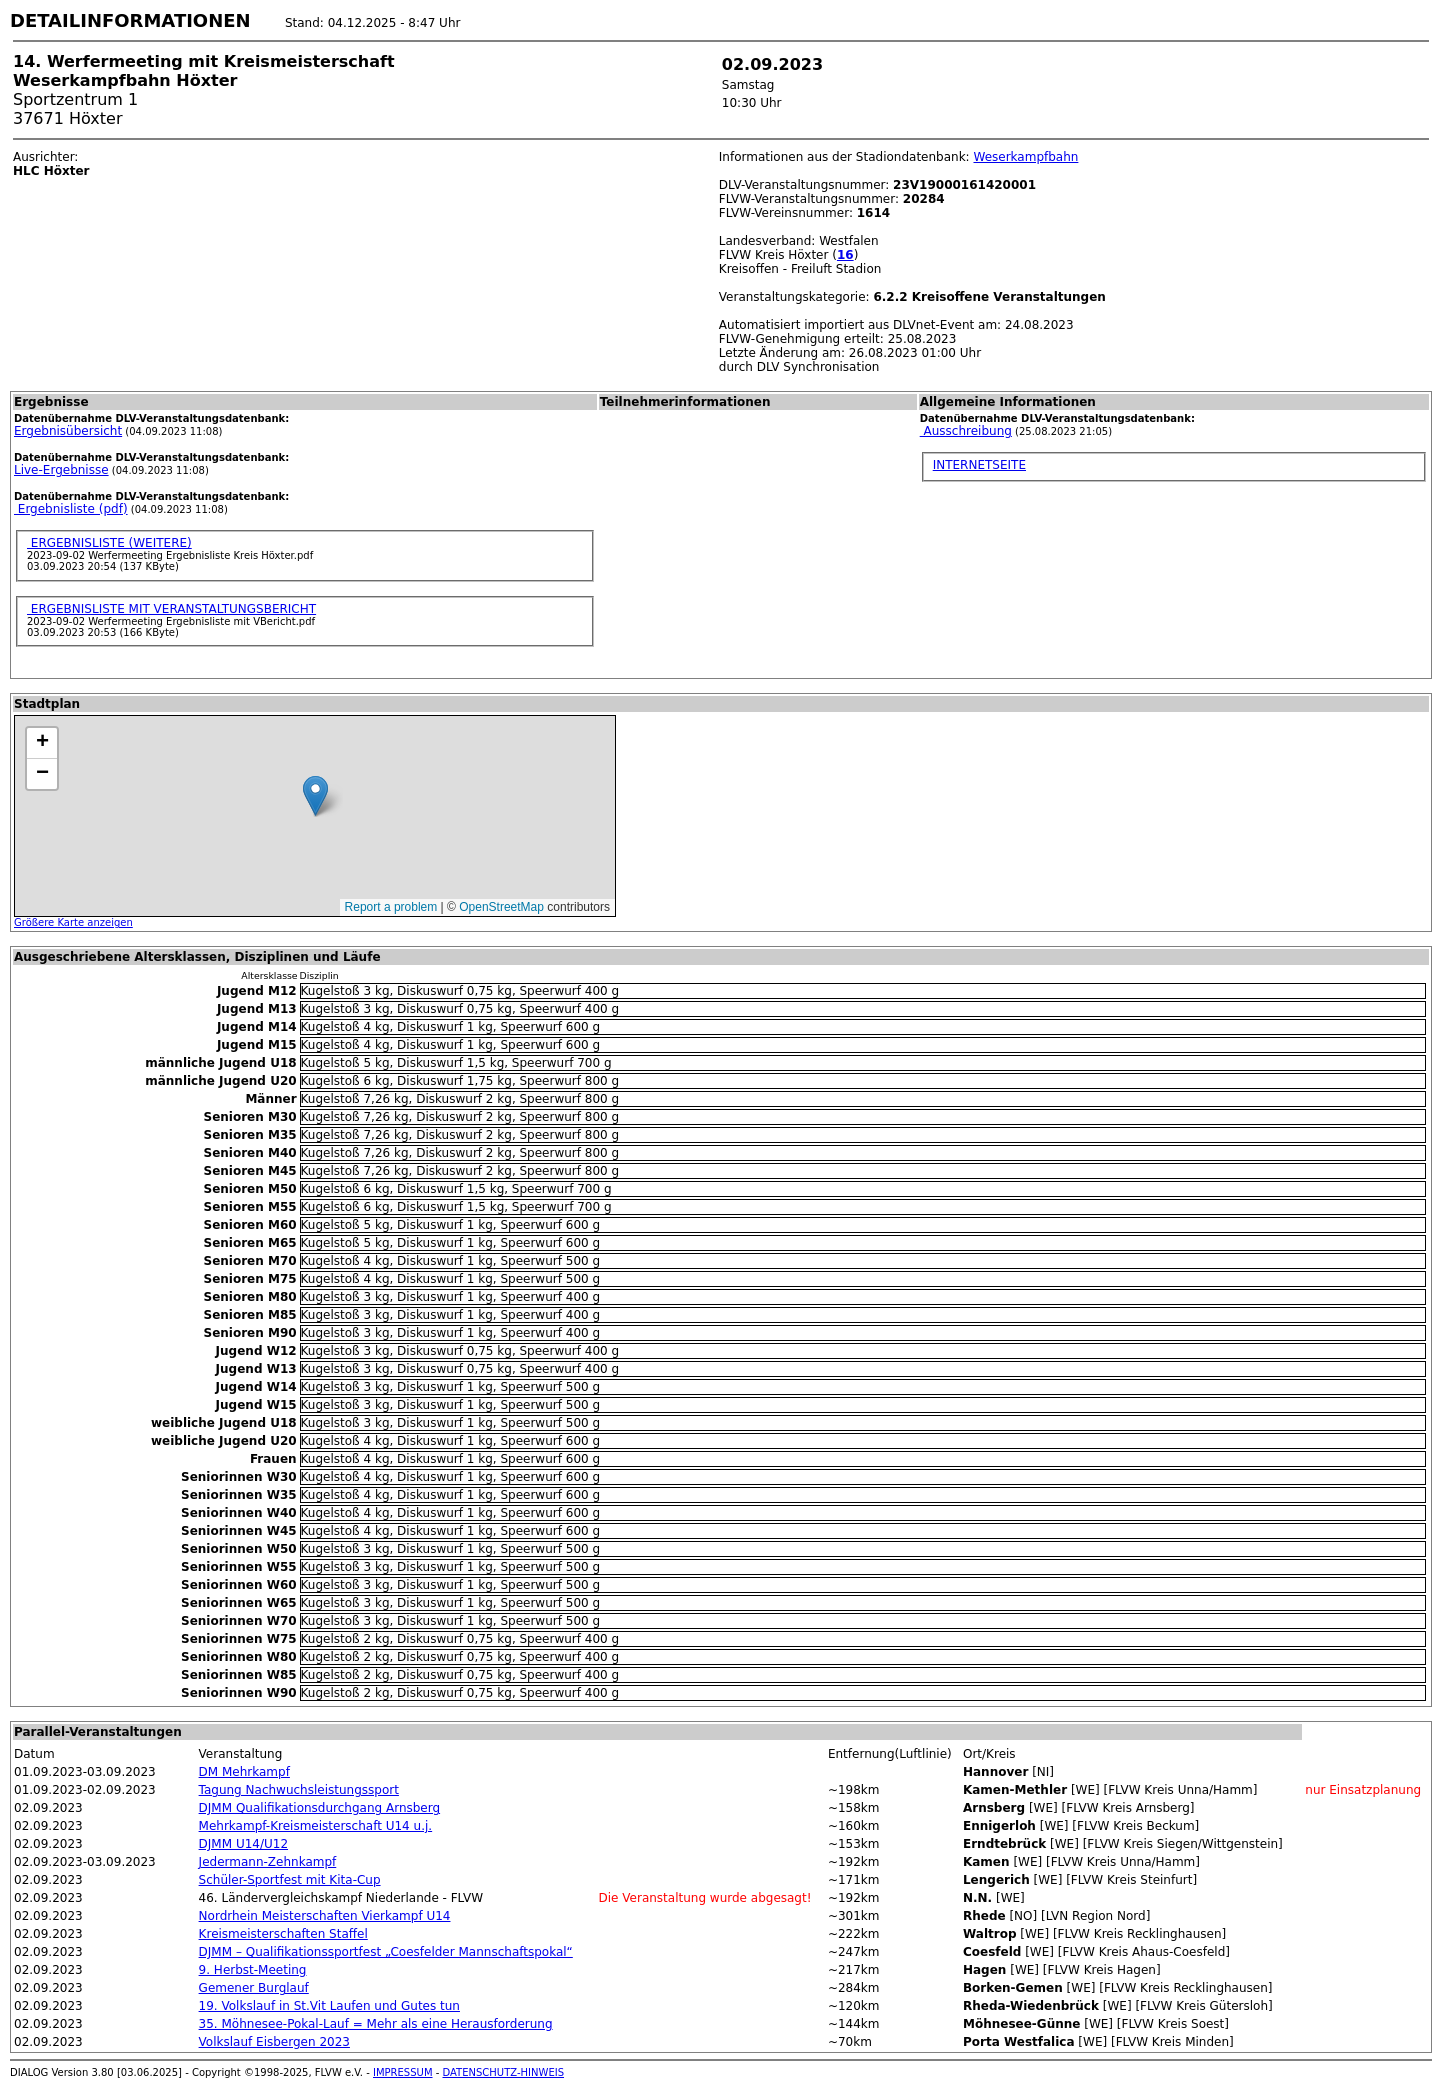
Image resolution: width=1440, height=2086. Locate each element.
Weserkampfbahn (1025, 157)
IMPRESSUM (403, 2072)
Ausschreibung (966, 431)
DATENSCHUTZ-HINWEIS (504, 2072)
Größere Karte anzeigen (73, 922)
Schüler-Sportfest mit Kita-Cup (290, 1880)
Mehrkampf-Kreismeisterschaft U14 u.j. (316, 1826)
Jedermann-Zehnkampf (268, 1862)
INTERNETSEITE (979, 465)
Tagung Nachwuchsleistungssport (299, 1790)
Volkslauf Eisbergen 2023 (274, 2042)
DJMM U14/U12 (243, 1844)
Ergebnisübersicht (68, 431)
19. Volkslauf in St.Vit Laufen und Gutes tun (329, 2006)
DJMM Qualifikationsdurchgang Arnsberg (320, 1808)
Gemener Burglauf (254, 1988)
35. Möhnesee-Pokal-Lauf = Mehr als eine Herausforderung (376, 2024)
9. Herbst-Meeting (253, 1970)
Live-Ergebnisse (61, 470)
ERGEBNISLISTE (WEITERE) (109, 543)
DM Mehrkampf (244, 1772)
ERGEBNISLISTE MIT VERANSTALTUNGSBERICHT (171, 609)
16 (845, 255)
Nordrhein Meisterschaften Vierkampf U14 (325, 1916)
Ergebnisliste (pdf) (71, 509)
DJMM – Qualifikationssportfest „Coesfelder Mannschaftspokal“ (386, 1952)
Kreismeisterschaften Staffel (283, 1934)
